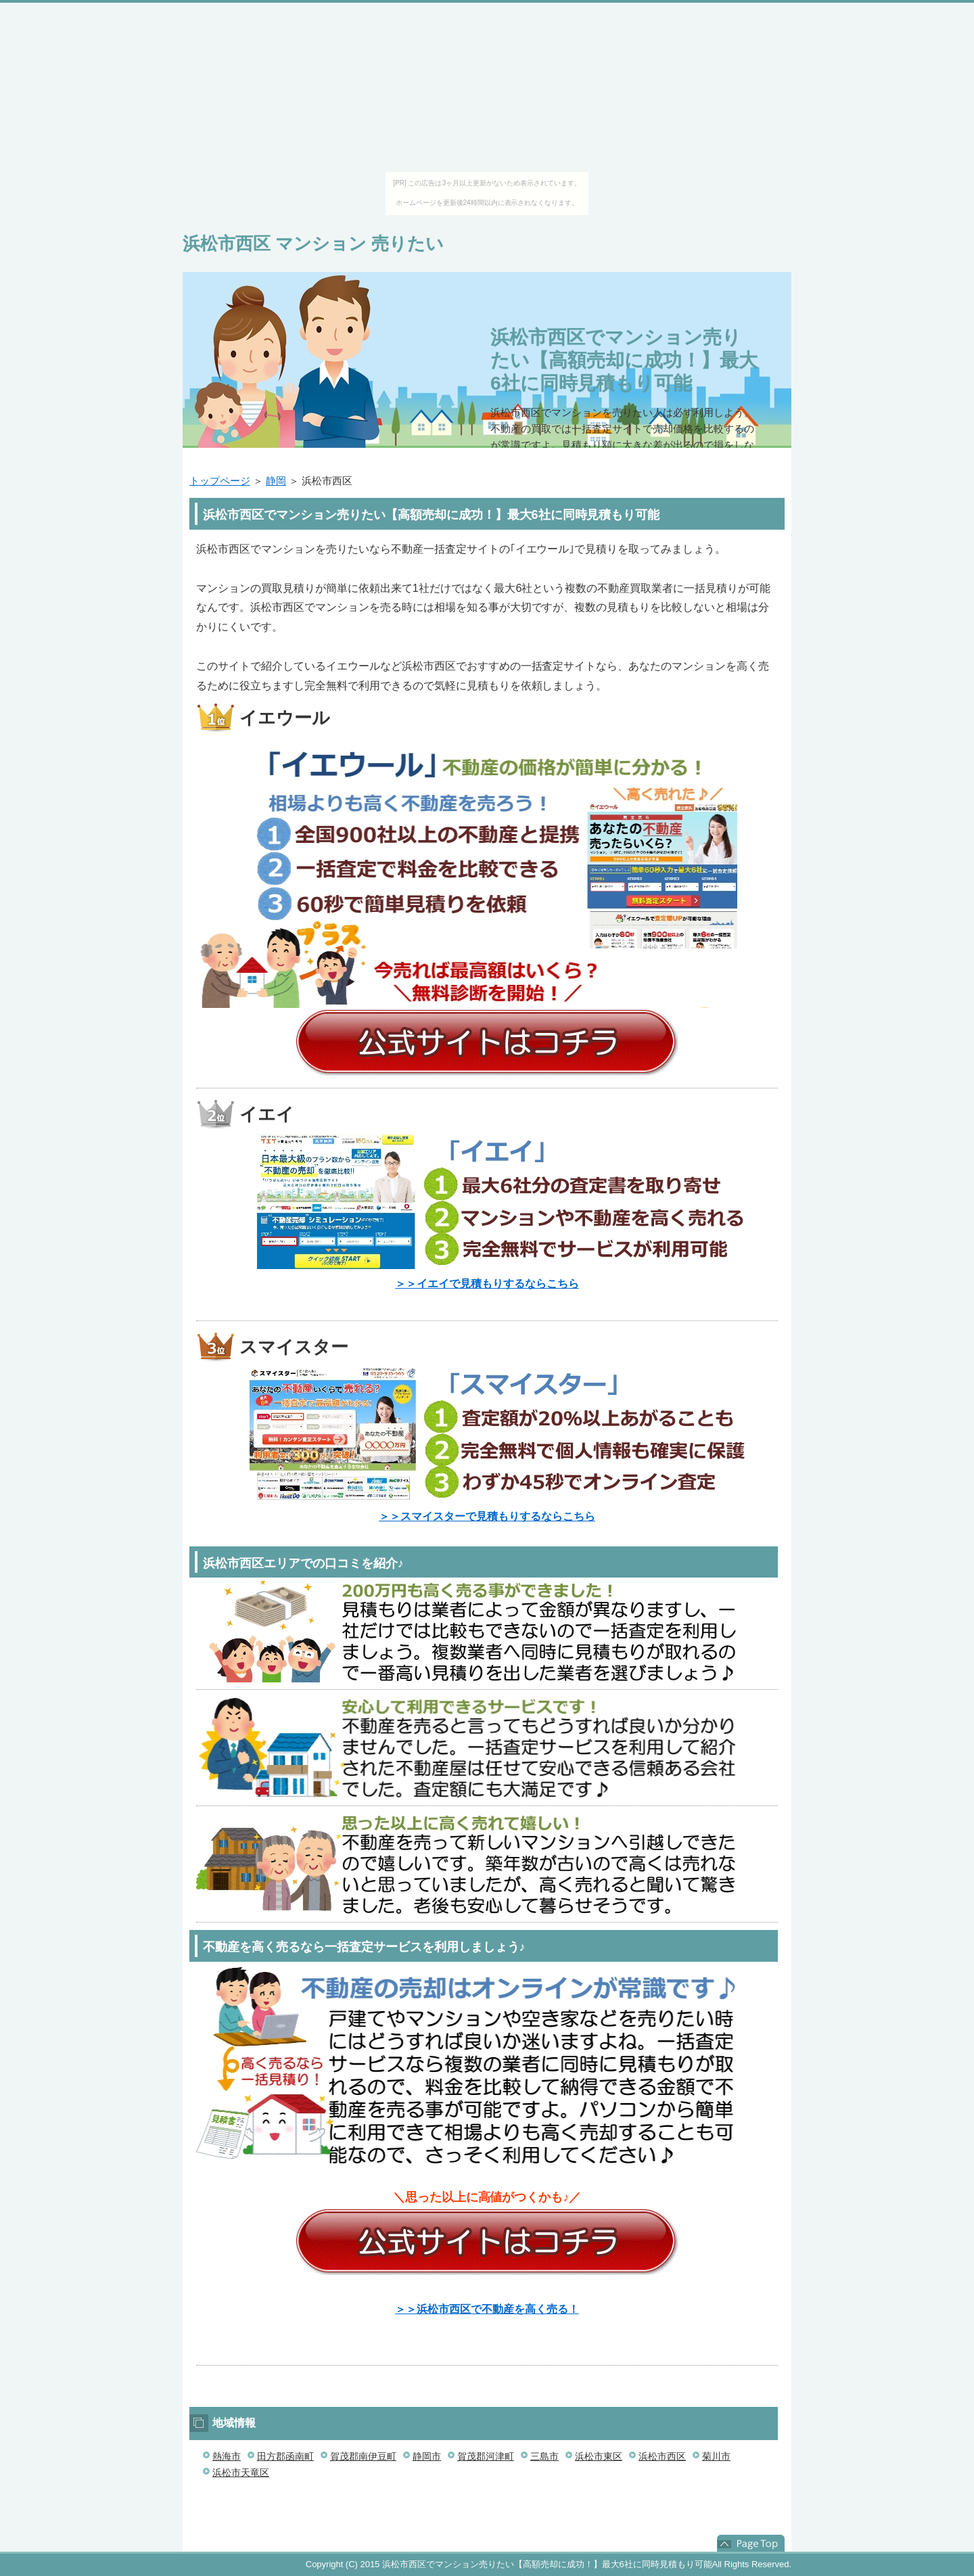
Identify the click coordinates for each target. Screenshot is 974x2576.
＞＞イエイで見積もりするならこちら (487, 1283)
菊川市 (716, 2456)
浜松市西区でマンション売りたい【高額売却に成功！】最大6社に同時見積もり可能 (624, 360)
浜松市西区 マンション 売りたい (313, 243)
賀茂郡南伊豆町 (363, 2456)
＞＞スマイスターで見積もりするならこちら (487, 1516)
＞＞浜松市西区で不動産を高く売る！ (487, 2309)
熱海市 (226, 2456)
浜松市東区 (598, 2456)
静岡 (276, 480)
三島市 (544, 2456)
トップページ (219, 480)
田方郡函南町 (285, 2456)
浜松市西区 (662, 2456)
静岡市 (427, 2456)
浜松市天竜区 (240, 2472)
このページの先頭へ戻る (751, 2544)
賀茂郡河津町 (485, 2456)
